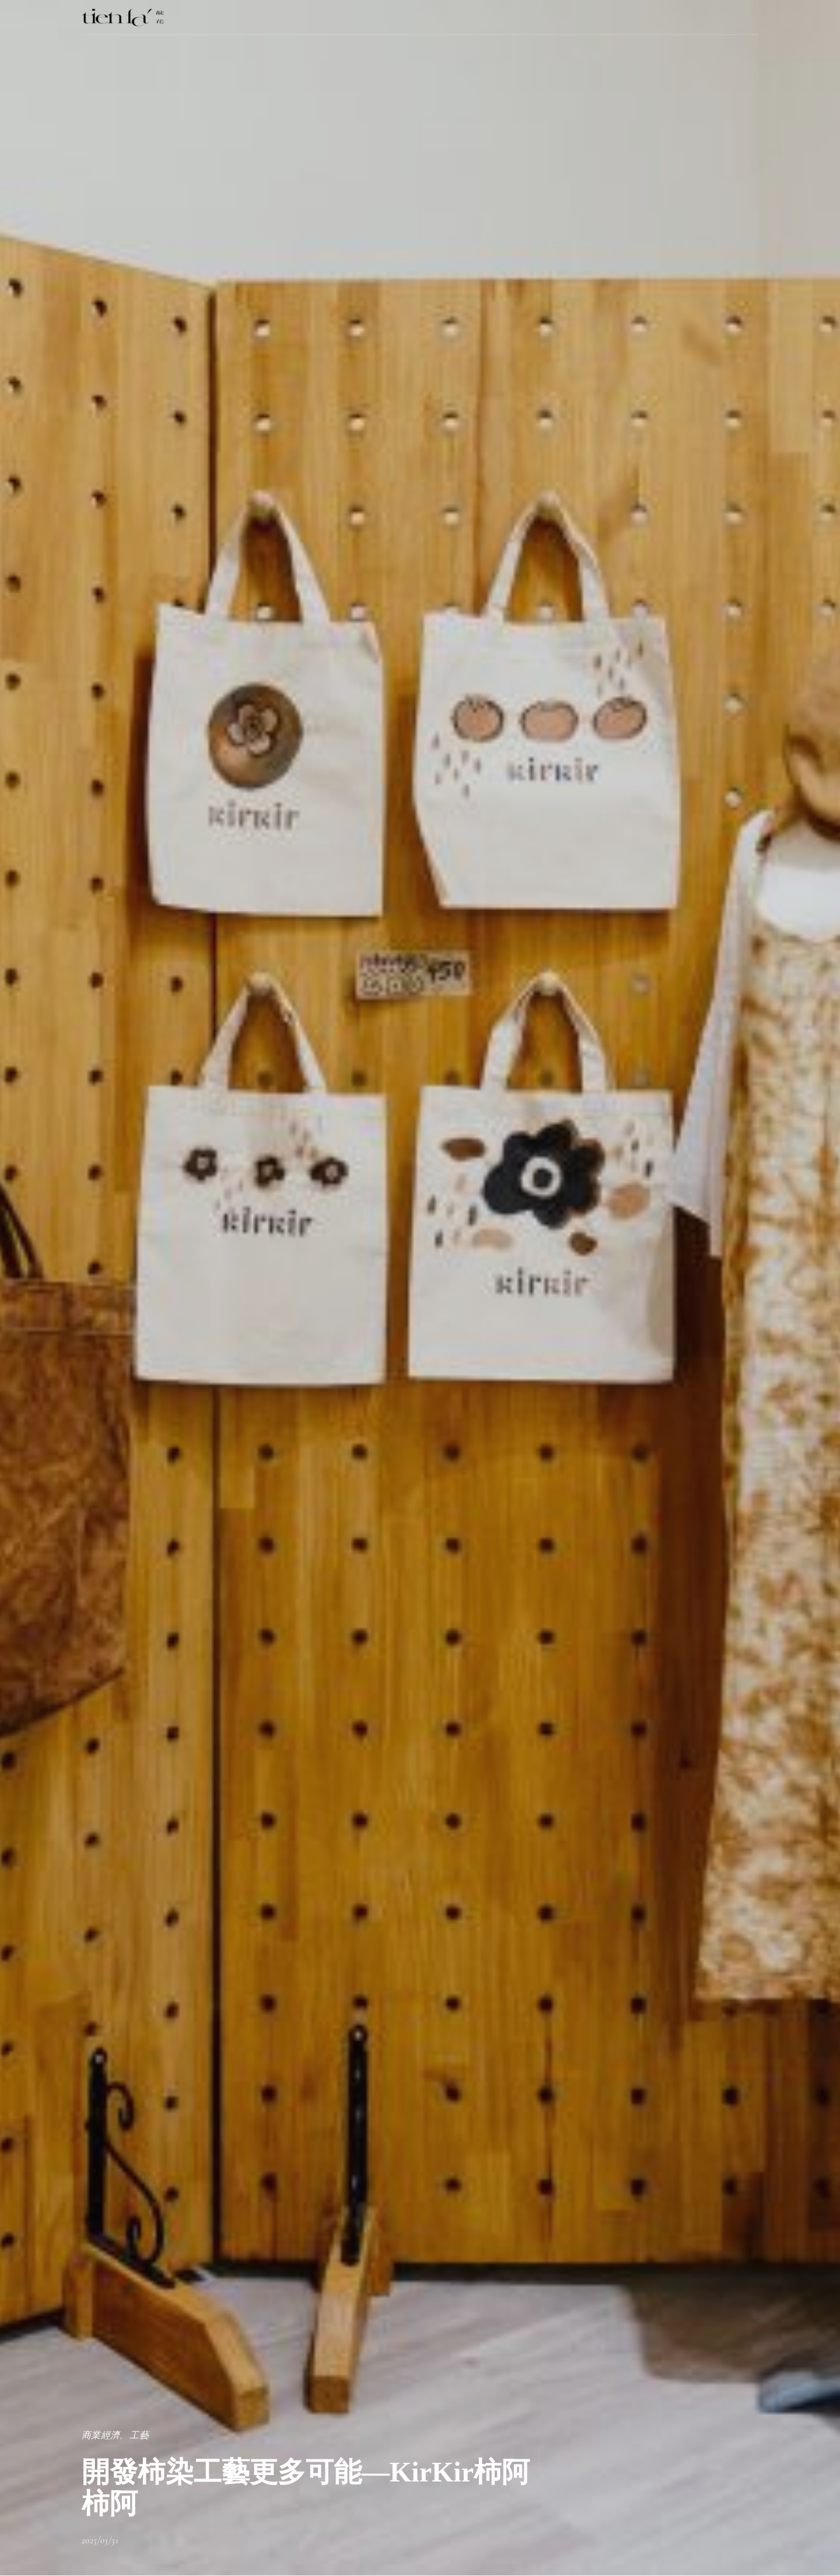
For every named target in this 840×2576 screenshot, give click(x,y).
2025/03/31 (100, 2540)
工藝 (139, 2435)
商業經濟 (101, 2435)
